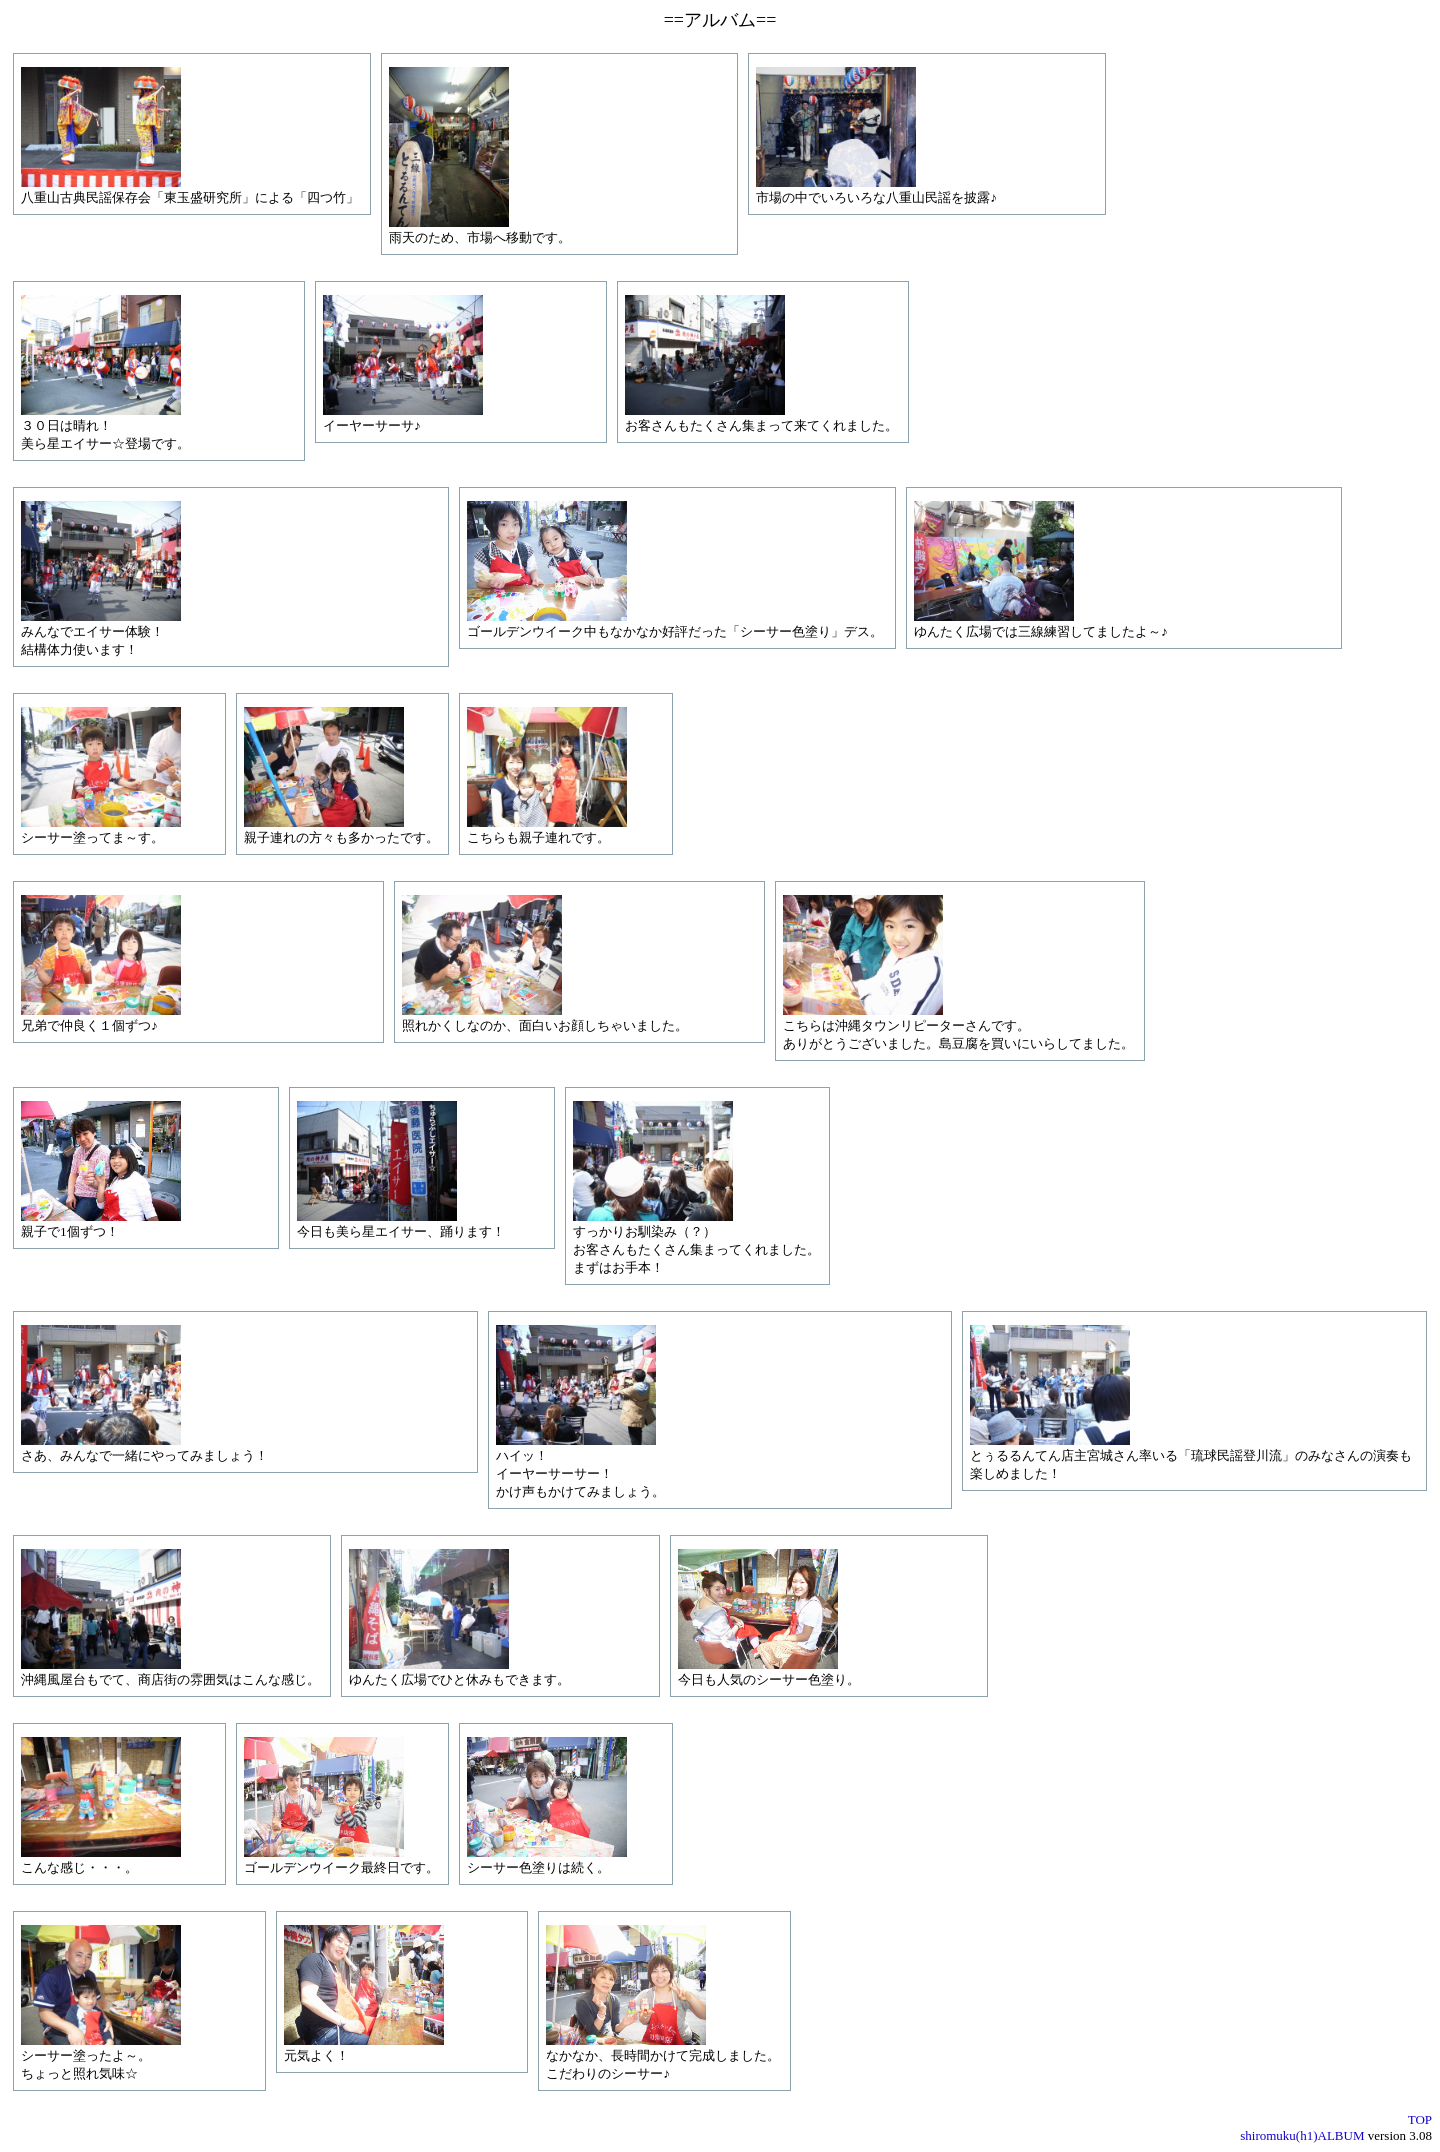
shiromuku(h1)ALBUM (1302, 2135)
